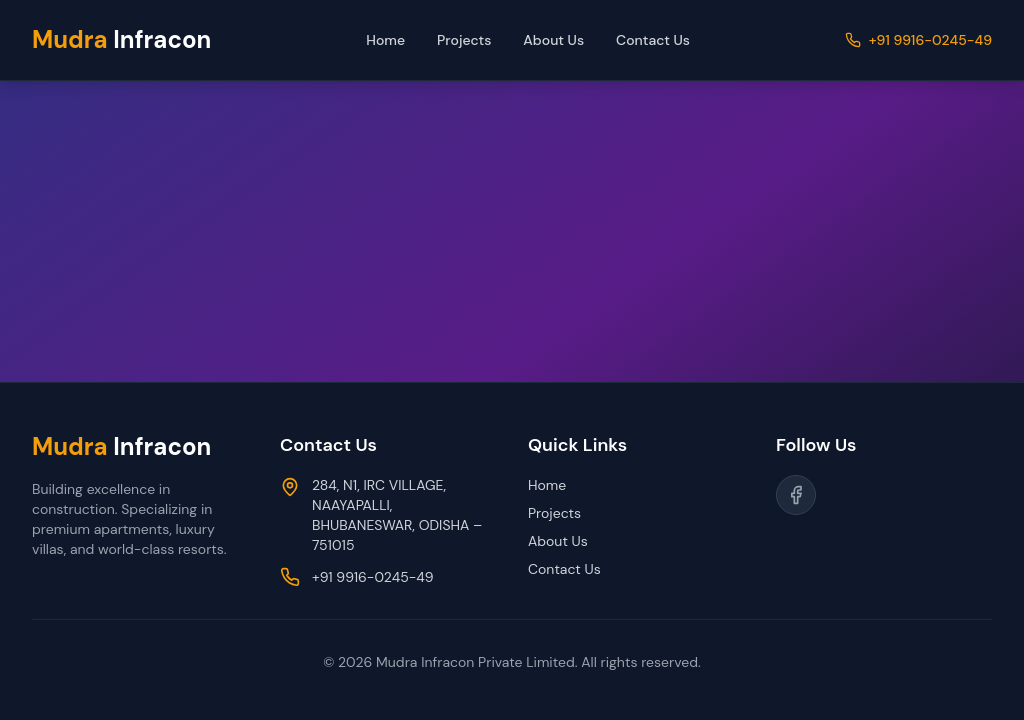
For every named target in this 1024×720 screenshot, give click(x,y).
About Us (553, 40)
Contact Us (653, 40)
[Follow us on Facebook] (796, 495)
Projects (464, 40)
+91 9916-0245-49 (930, 40)
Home (385, 40)
